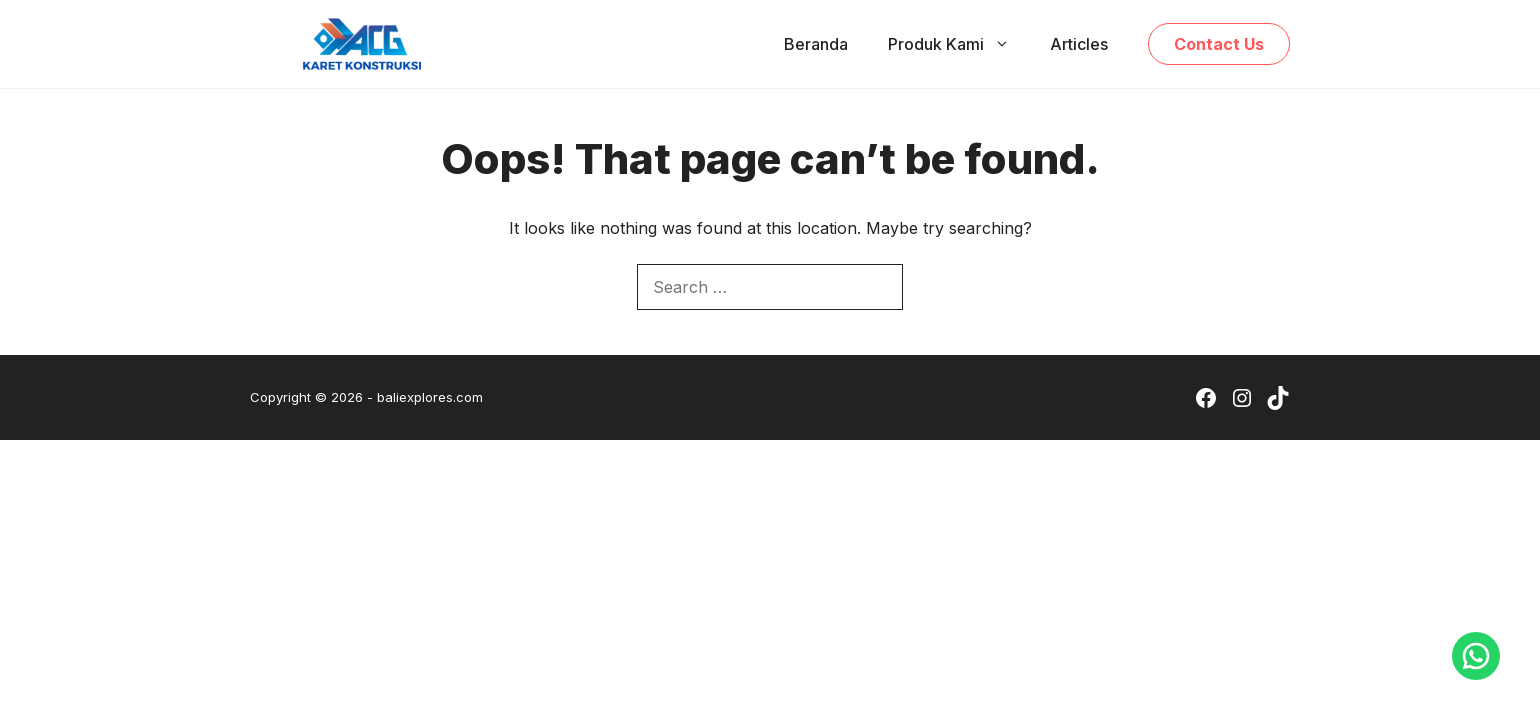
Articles (1079, 44)
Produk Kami (959, 44)
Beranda (816, 44)
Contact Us (1219, 44)
